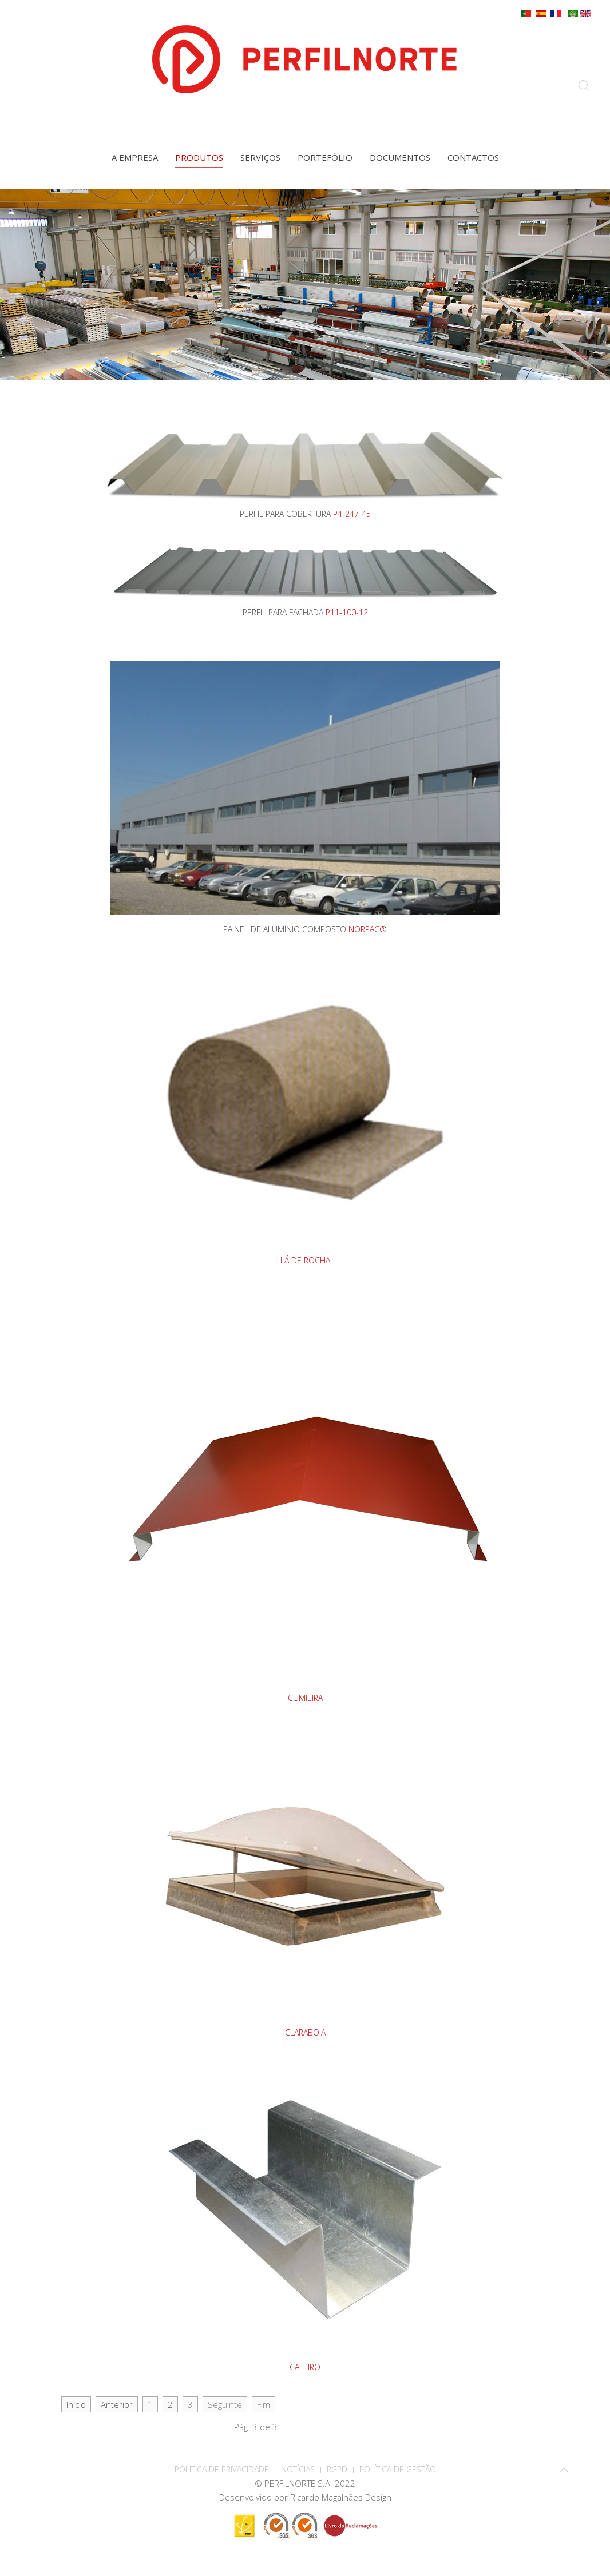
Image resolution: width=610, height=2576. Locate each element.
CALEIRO (305, 2367)
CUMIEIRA (305, 1697)
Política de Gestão (397, 2469)
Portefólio (325, 157)
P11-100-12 (347, 612)
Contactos (473, 157)
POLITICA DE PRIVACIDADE (222, 2469)
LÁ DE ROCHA (305, 1260)
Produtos (199, 157)
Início (76, 2404)
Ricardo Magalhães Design (340, 2497)
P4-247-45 (352, 513)
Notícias (298, 2469)
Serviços (260, 157)
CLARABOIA (305, 2032)
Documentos (400, 157)
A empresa (135, 157)
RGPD (337, 2469)
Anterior (117, 2404)
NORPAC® (367, 929)
